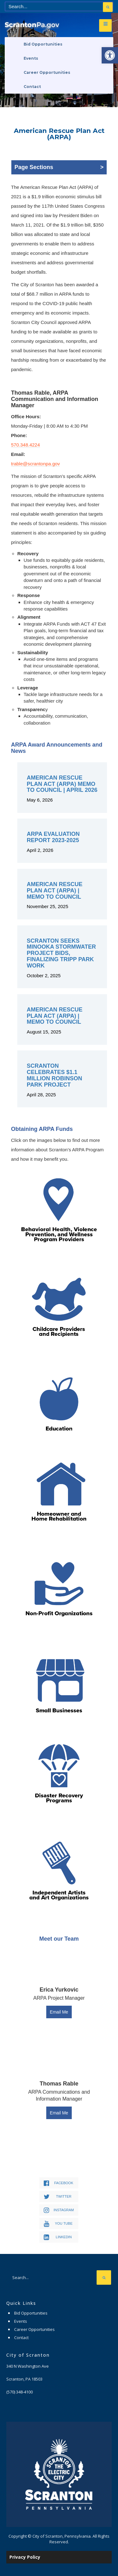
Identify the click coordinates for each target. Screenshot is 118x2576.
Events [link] (31, 58)
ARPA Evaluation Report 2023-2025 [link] (53, 837)
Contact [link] (32, 86)
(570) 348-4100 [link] (19, 2392)
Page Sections (59, 167)
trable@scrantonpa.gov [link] (35, 463)
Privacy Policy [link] (24, 2557)
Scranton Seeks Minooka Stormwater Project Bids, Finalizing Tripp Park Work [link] (61, 953)
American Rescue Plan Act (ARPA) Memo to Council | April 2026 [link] (62, 784)
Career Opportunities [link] (47, 72)
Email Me (59, 2011)
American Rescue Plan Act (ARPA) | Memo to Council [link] (54, 890)
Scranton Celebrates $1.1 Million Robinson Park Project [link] (54, 1075)
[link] (110, 55)
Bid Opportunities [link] (43, 44)
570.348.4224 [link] (25, 444)
